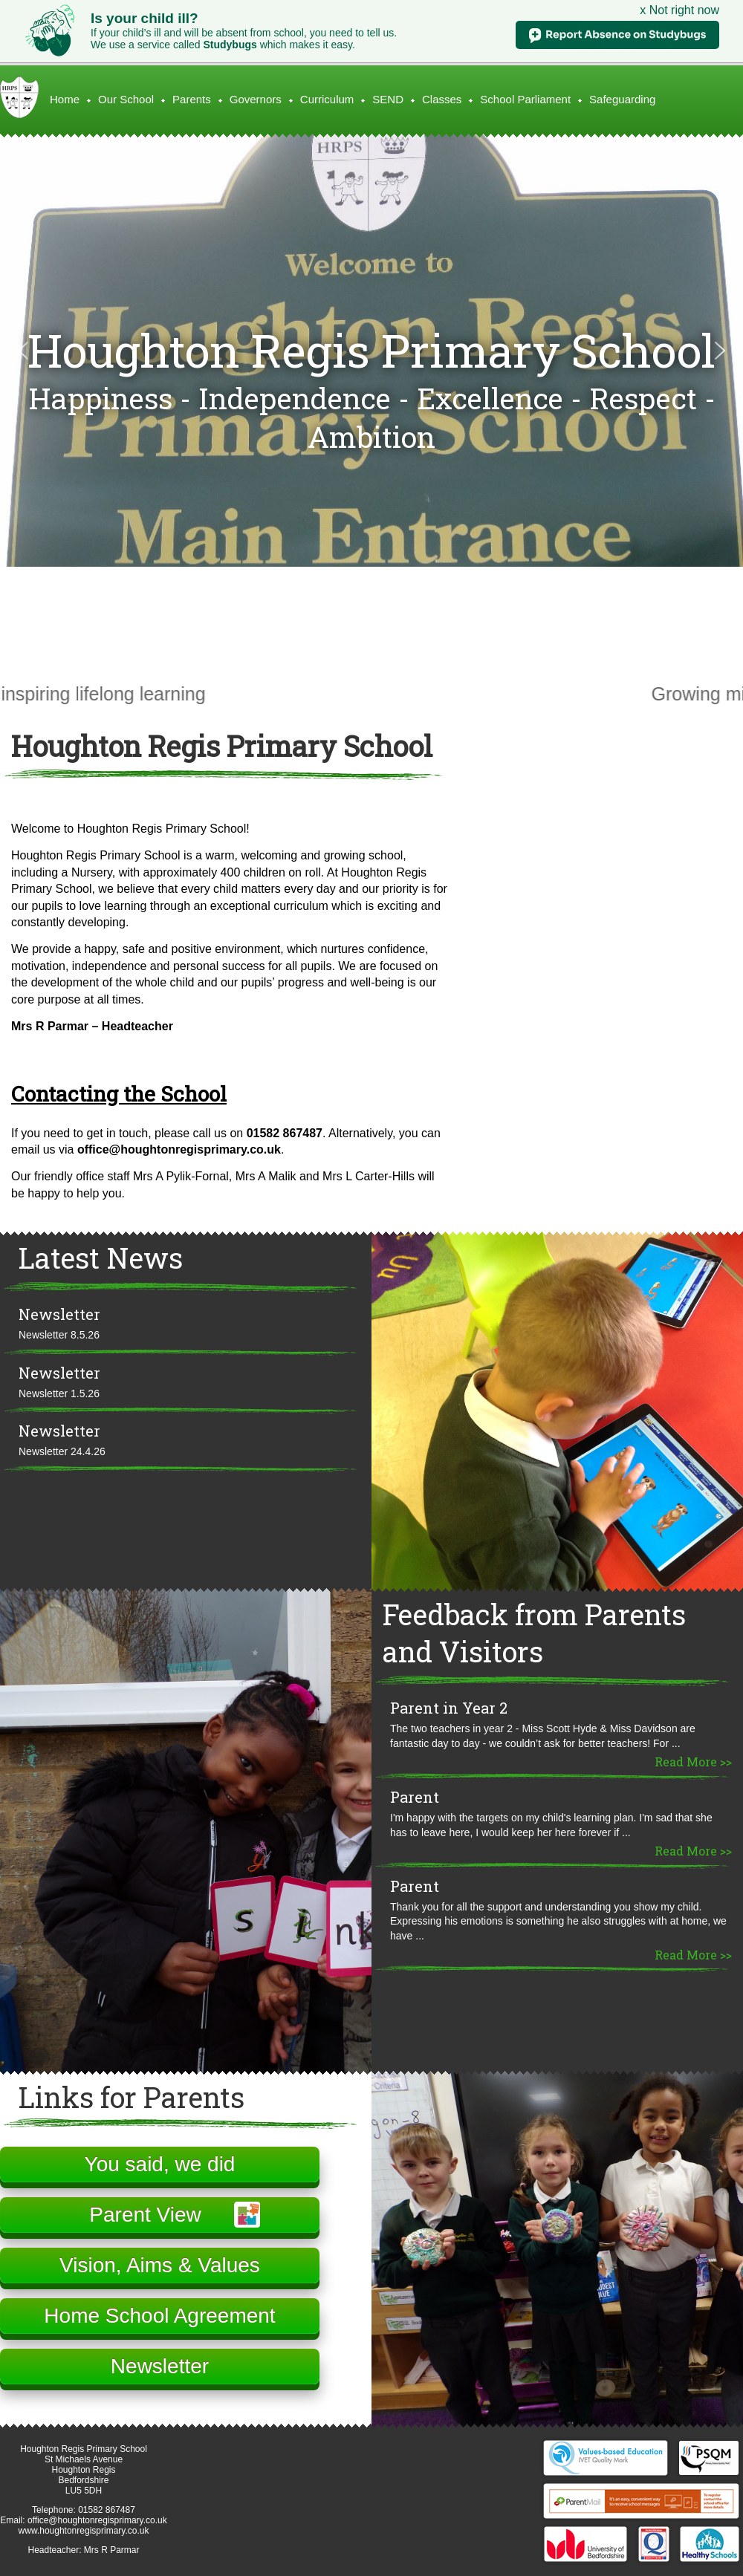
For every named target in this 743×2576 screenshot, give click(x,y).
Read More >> (693, 1761)
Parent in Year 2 (448, 1707)
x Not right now (679, 10)
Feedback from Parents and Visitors (534, 1633)
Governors (256, 99)
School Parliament (525, 99)
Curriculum (327, 99)
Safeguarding (622, 99)
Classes (441, 99)
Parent (414, 1796)
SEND (387, 99)
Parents (191, 99)
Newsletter (59, 1314)
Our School (126, 99)
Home (65, 99)
